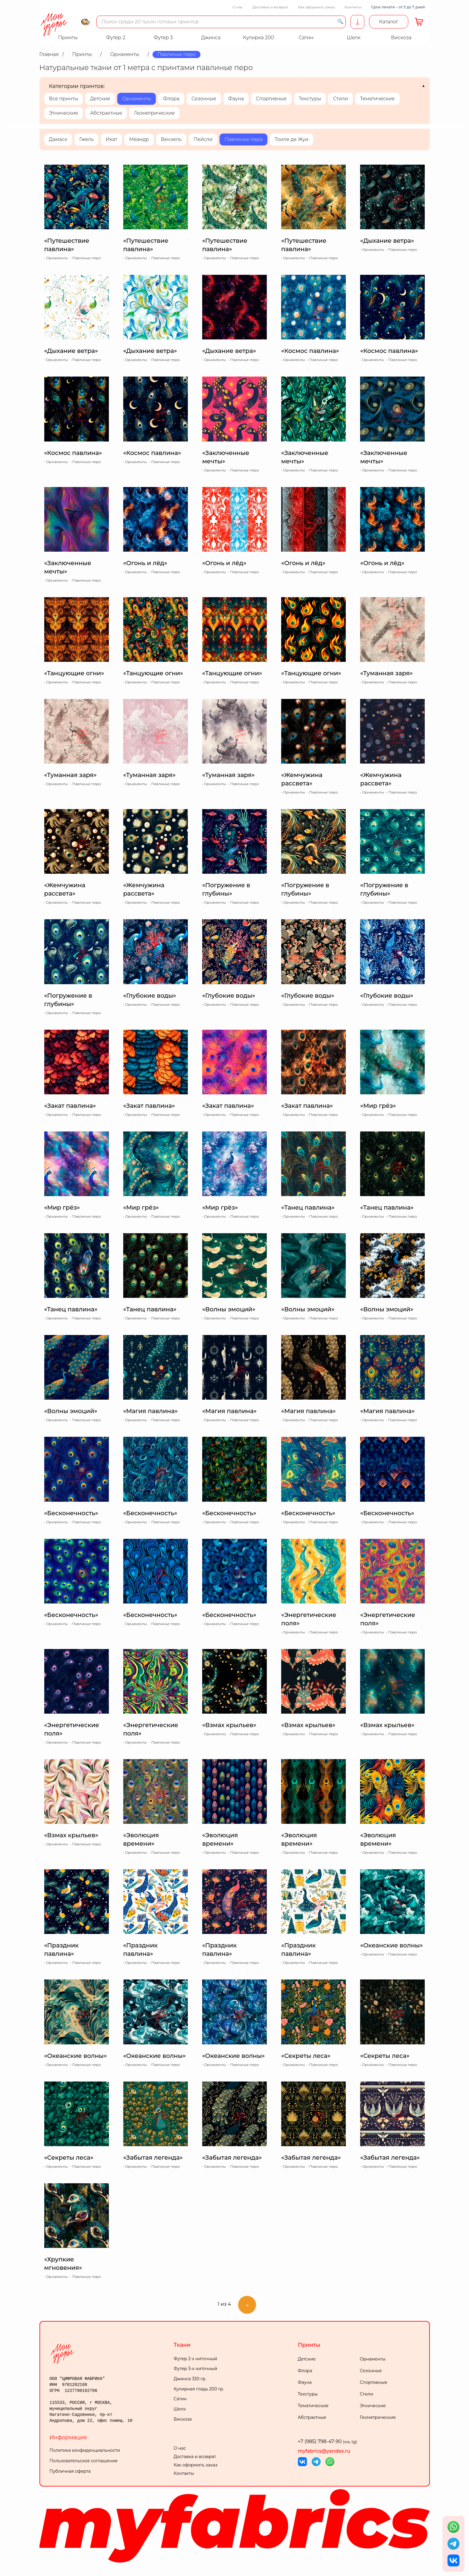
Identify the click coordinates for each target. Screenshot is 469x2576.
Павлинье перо (243, 139)
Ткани (182, 2345)
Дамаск (58, 139)
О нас (237, 7)
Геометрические (154, 113)
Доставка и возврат (270, 7)
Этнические (63, 113)
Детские (100, 98)
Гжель (86, 139)
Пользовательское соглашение (84, 2460)
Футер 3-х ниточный (195, 2368)
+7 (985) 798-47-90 (327, 2441)
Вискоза (183, 2419)
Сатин (180, 2398)
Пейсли (203, 139)
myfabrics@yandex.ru (324, 2451)
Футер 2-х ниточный (195, 2358)
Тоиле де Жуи (291, 139)
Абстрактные (106, 113)
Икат (111, 139)
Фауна (236, 98)
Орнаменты (136, 98)
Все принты (63, 98)
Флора (171, 98)
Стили (340, 98)
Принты (309, 2345)
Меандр (139, 139)
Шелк (180, 2409)
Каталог (388, 22)
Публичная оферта (70, 2471)
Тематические (377, 98)
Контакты (352, 7)
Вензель (171, 139)
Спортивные (271, 98)
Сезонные (203, 98)
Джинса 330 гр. (190, 2378)
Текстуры (310, 98)
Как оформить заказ (316, 7)
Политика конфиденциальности (85, 2450)
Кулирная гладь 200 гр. (199, 2389)
